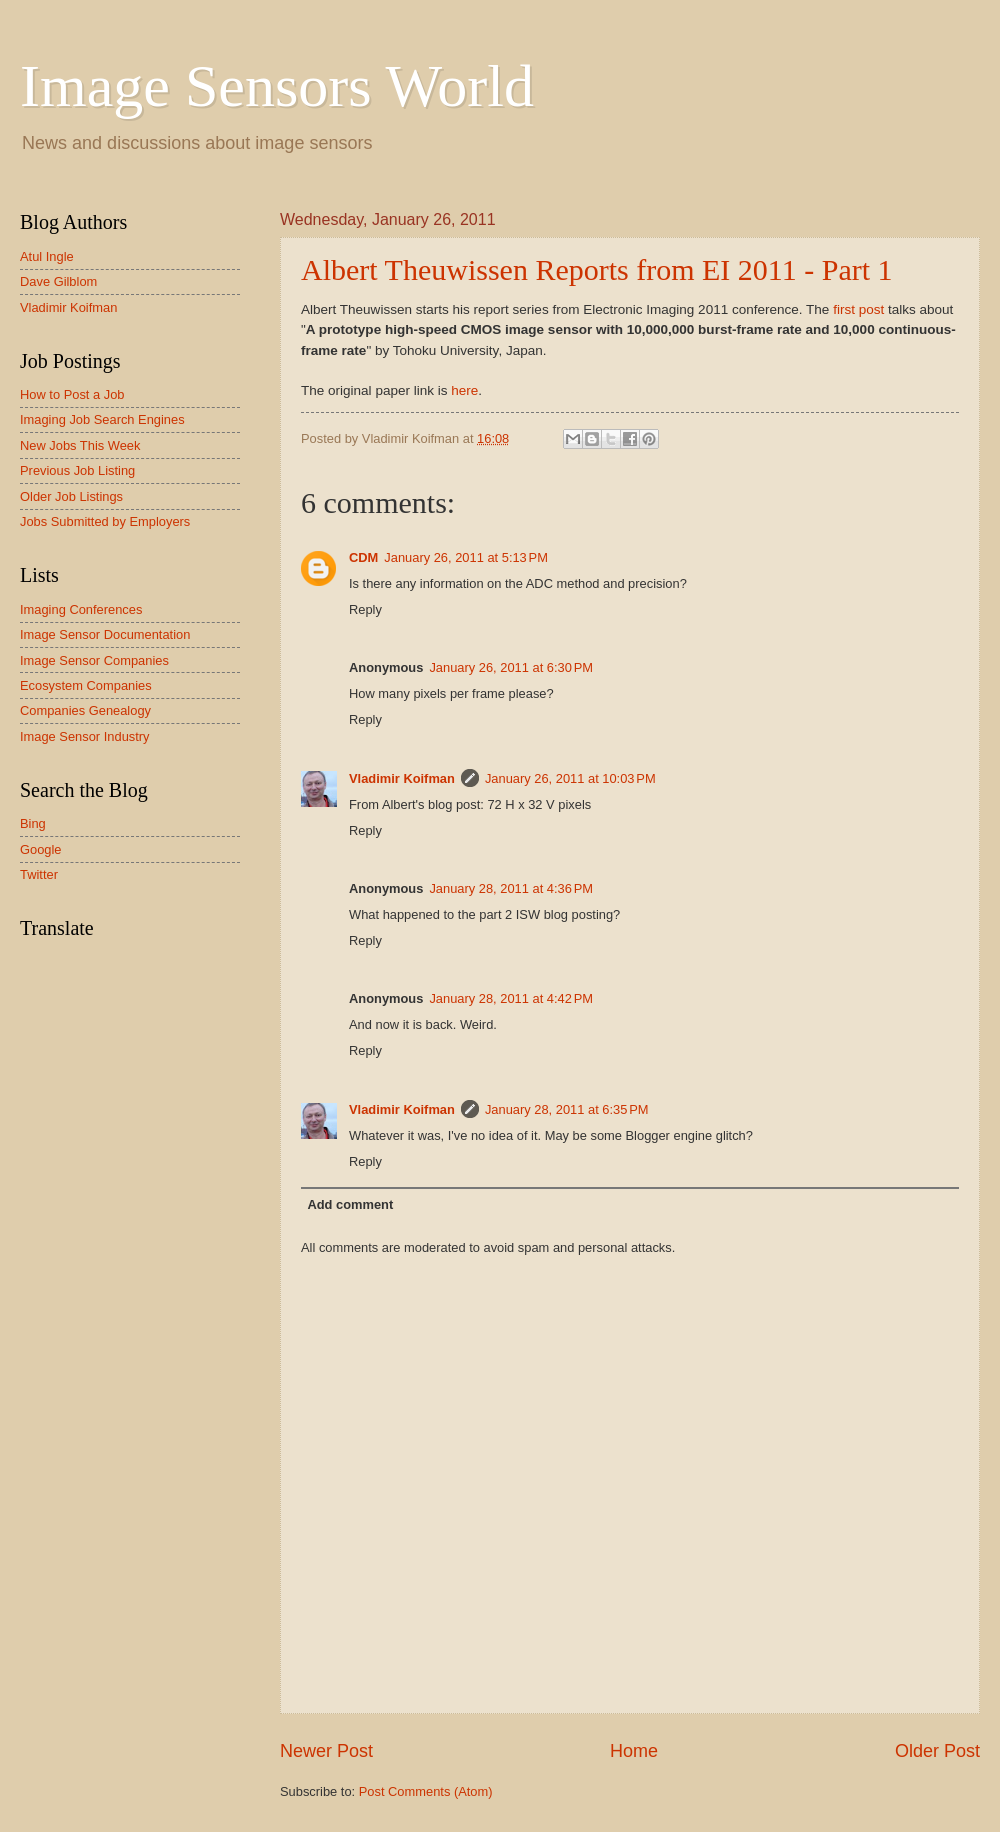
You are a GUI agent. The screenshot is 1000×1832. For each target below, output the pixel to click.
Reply (365, 609)
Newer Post (326, 1751)
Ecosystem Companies (86, 685)
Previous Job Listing (77, 470)
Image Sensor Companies (94, 660)
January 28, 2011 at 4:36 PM (511, 888)
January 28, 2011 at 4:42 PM (511, 998)
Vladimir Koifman (402, 778)
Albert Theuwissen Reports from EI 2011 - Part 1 (597, 269)
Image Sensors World (277, 86)
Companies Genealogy (85, 710)
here (464, 390)
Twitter (39, 874)
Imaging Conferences (81, 609)
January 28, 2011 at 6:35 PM (567, 1109)
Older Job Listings (71, 496)
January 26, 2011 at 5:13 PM (466, 557)
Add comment (350, 1204)
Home (634, 1751)
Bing (33, 823)
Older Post (937, 1751)
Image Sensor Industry (85, 736)
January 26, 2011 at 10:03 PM (570, 778)
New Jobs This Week (80, 445)
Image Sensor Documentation (105, 634)
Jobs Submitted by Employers (105, 521)
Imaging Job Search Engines (102, 419)
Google (41, 849)
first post (858, 309)
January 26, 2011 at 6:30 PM (511, 667)
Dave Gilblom (58, 281)
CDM (363, 557)
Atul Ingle (47, 256)
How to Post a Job (72, 394)
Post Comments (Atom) (426, 1791)
